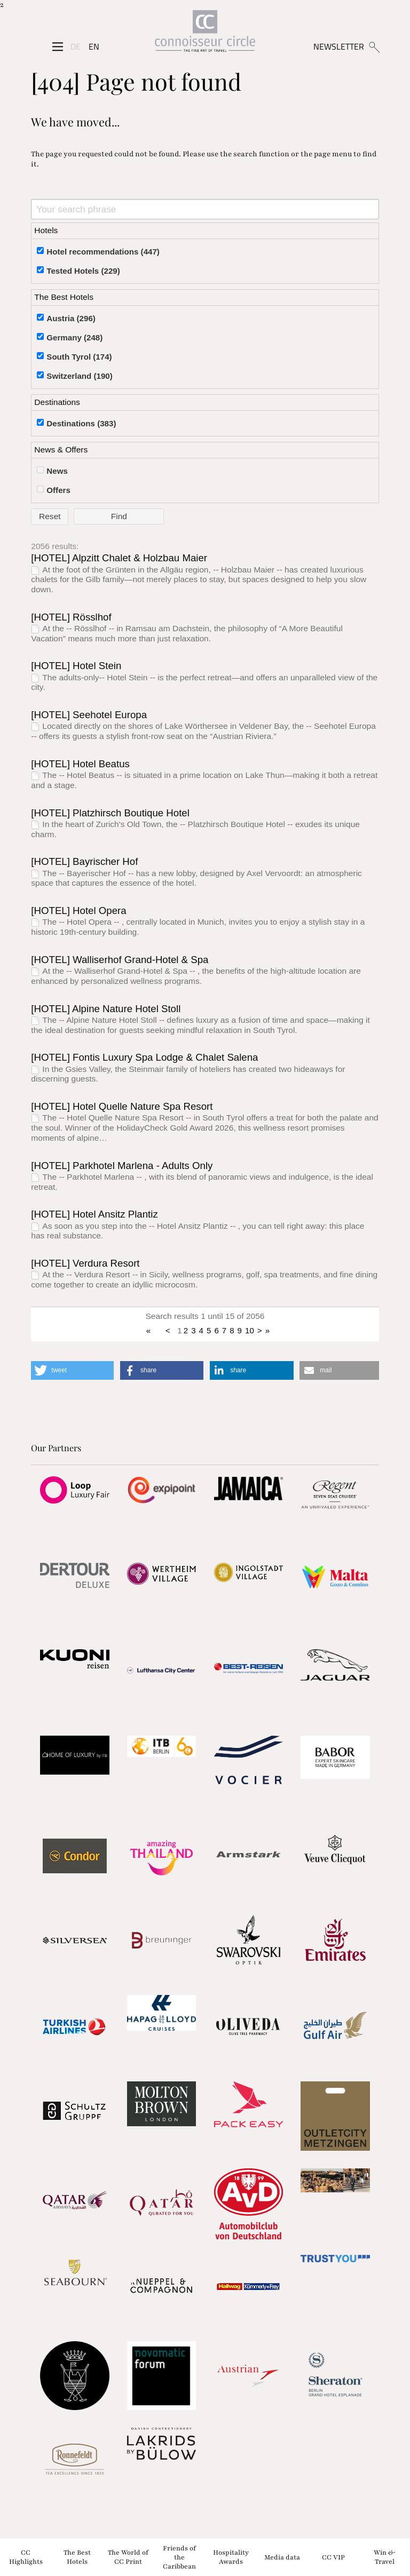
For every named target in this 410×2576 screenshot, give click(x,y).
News (56, 470)
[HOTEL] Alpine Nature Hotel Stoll (105, 1008)
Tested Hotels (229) (83, 270)
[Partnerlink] (74, 1489)
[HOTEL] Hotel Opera (78, 910)
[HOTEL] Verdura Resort (85, 1263)
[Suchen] (374, 46)
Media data (282, 2557)
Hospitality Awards (231, 2557)
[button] (72, 1370)
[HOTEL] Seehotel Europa (89, 714)
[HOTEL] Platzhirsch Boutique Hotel (110, 812)
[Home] (205, 33)
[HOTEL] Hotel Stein (76, 665)
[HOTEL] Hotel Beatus (80, 763)
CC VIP (333, 2557)
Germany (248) (74, 337)
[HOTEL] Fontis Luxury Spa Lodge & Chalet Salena (144, 1057)
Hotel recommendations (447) (103, 251)
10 (249, 1330)
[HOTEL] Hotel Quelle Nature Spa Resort (121, 1106)
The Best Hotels (77, 2557)
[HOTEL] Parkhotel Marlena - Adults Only (121, 1165)
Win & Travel (384, 2557)
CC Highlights (26, 2557)
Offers (58, 490)
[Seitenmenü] (57, 47)
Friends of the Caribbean (179, 2557)
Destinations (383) (81, 423)
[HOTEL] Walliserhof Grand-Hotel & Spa (119, 959)
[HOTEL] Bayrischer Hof (84, 861)
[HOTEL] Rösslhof (71, 617)
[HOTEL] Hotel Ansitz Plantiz (94, 1214)
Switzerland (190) (79, 375)
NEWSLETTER (338, 46)
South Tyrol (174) (79, 356)
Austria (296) (71, 318)
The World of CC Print (128, 2557)
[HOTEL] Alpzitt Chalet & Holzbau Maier (119, 557)
